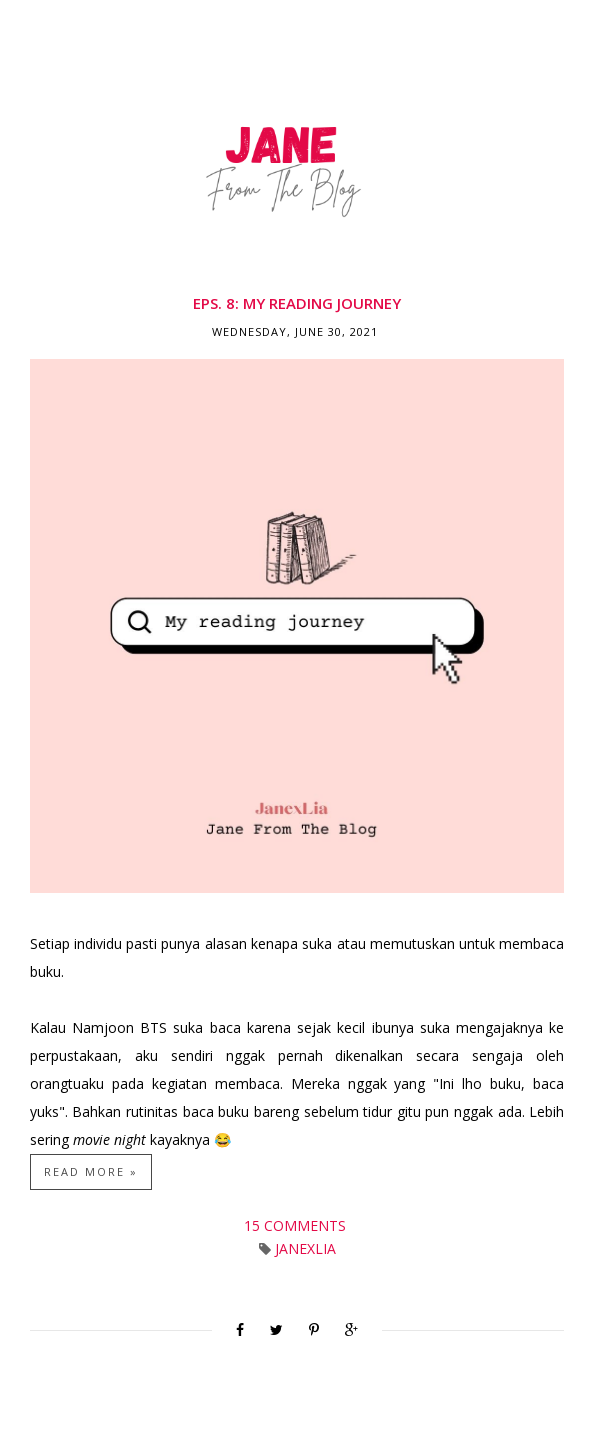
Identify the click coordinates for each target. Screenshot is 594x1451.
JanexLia (305, 1248)
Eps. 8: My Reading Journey (297, 303)
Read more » (91, 1171)
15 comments (297, 1225)
